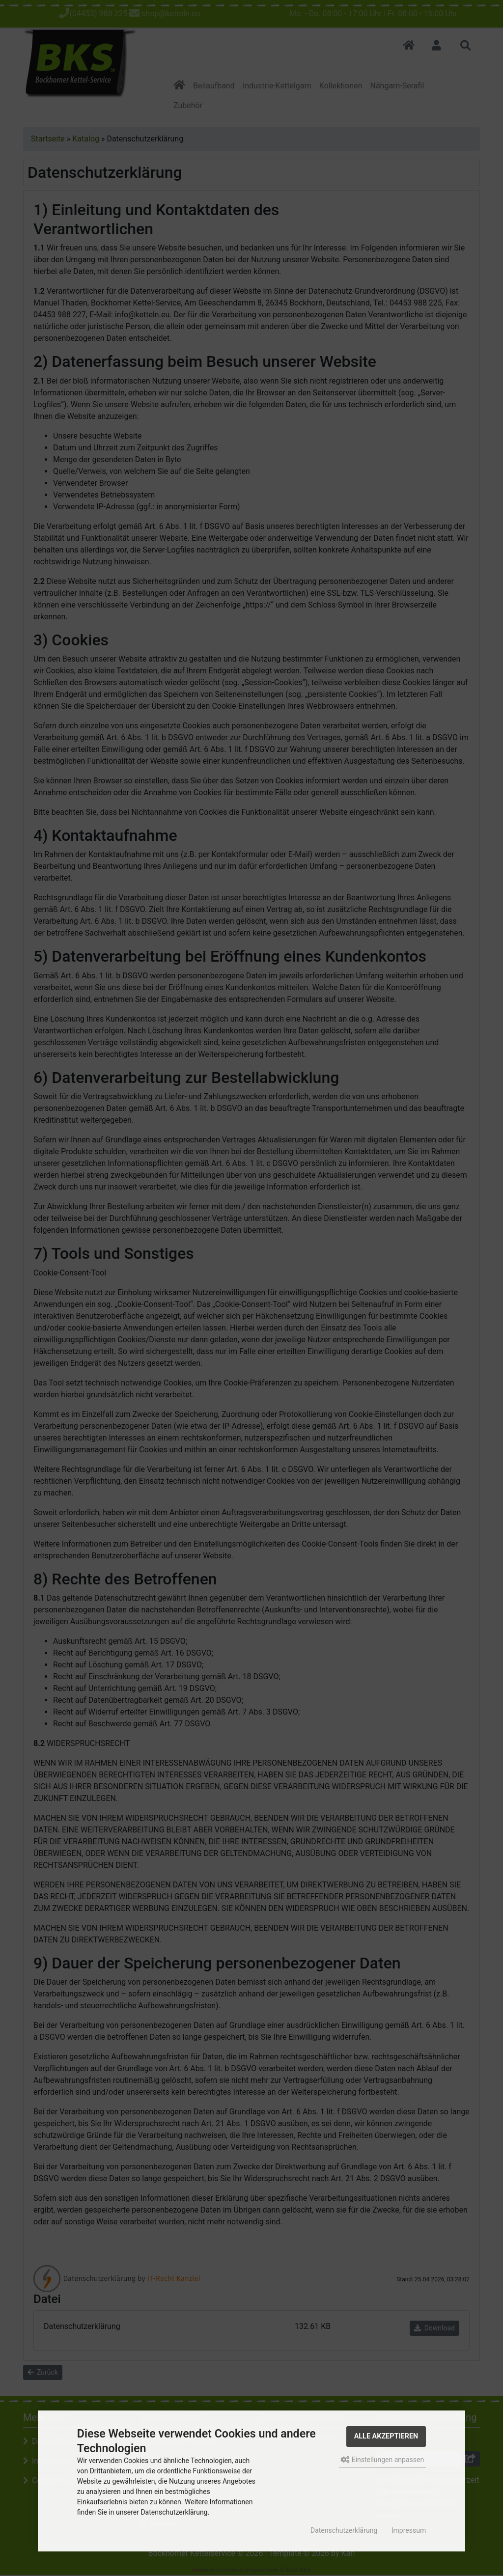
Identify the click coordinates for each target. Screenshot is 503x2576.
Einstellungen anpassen (382, 2460)
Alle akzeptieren (386, 2436)
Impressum (408, 2530)
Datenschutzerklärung (343, 2530)
